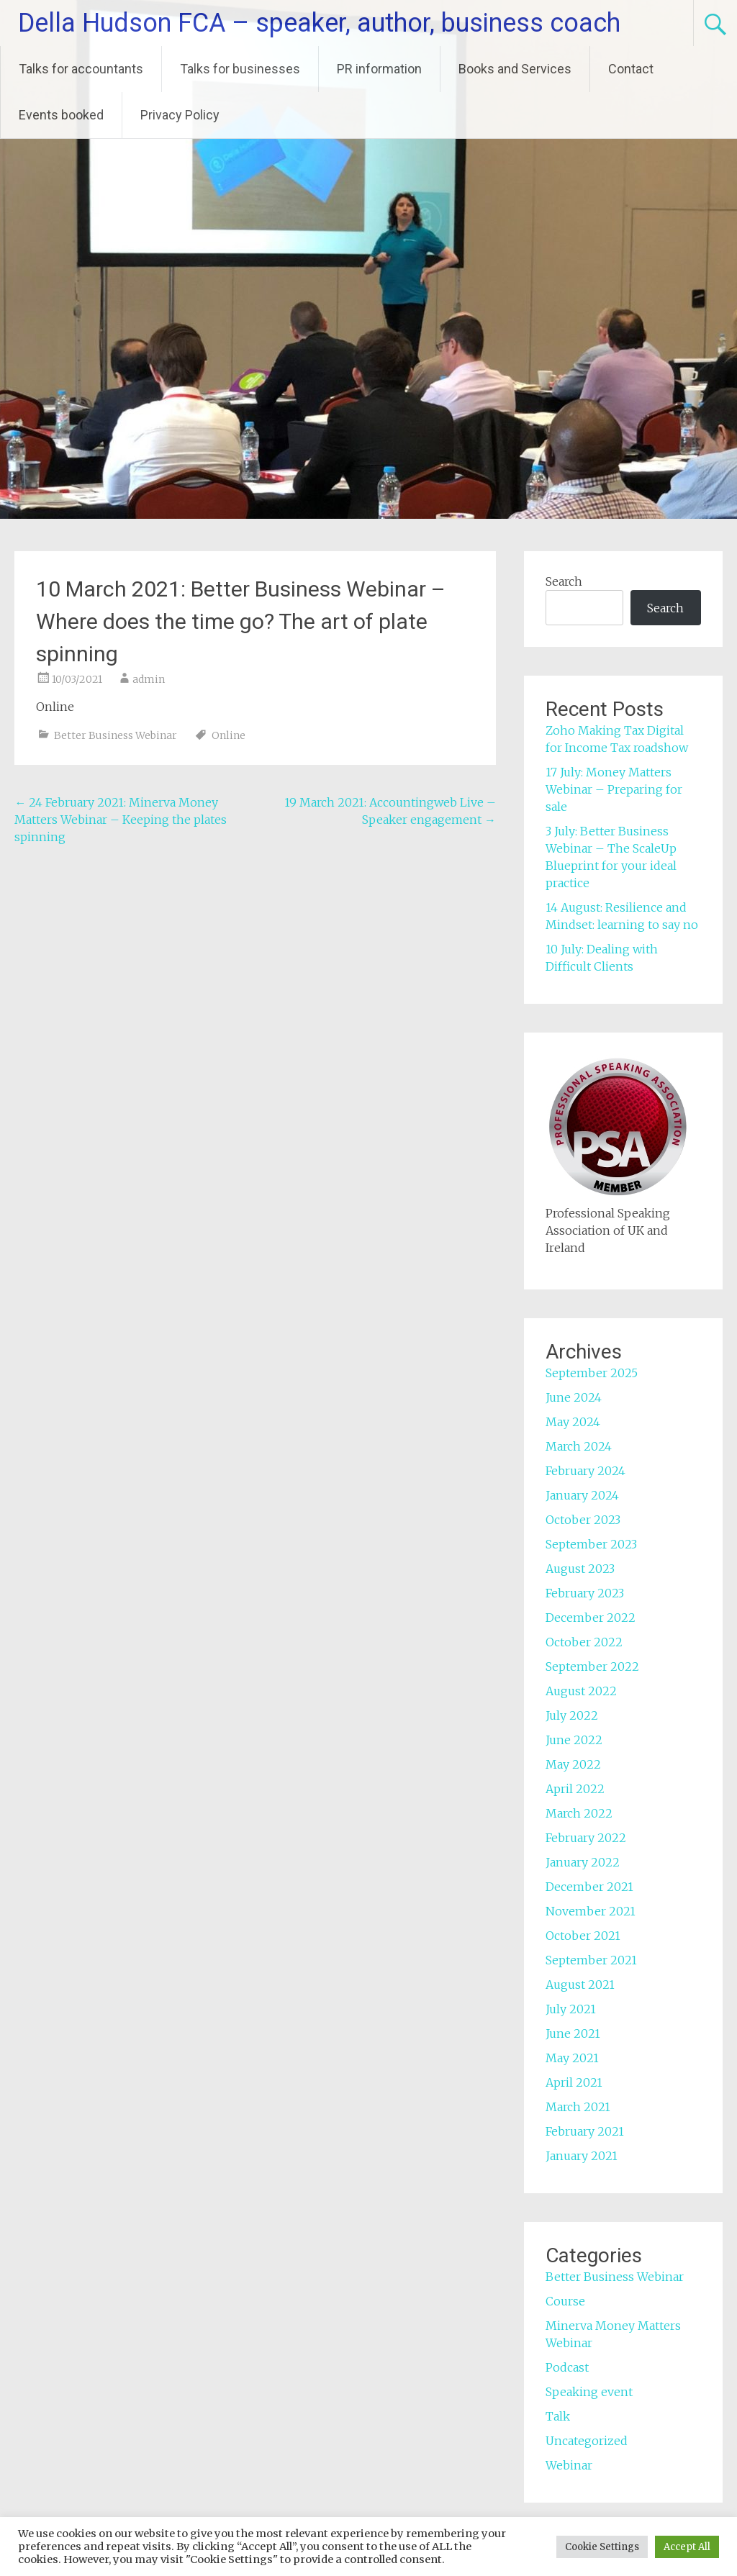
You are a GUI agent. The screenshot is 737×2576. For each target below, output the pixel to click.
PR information (379, 68)
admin (148, 679)
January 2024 (582, 1495)
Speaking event (589, 2392)
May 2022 (573, 1764)
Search (564, 581)
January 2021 (582, 2156)
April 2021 (574, 2082)
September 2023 (591, 1544)
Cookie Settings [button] (602, 2547)
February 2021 (585, 2131)
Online (228, 735)
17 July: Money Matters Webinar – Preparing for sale (614, 789)
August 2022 (581, 1691)
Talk (558, 2416)
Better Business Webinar (115, 735)
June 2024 (574, 1397)
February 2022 (586, 1838)
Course (565, 2301)
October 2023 (583, 1520)
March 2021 (578, 2107)
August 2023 (580, 1568)
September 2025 (592, 1373)
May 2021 (572, 2058)
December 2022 (591, 1617)
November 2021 (591, 1911)
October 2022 (584, 1642)
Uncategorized (587, 2441)
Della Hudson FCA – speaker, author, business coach (319, 23)
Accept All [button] (687, 2547)
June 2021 (573, 2033)
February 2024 (585, 1471)
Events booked (61, 114)
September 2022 (592, 1666)
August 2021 (580, 1984)
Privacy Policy (180, 114)
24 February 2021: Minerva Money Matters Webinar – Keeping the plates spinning (120, 819)
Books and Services (514, 68)
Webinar (569, 2465)
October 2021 (583, 1935)
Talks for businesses (240, 68)
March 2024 (579, 1446)
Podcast (567, 2367)
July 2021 (571, 2009)
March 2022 (579, 1813)
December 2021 (589, 1886)
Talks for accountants (81, 68)
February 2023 (585, 1593)
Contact (631, 68)
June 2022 (574, 1740)
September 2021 (591, 1960)
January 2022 (583, 1862)
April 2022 (575, 1789)
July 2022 (572, 1715)
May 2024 (573, 1422)
